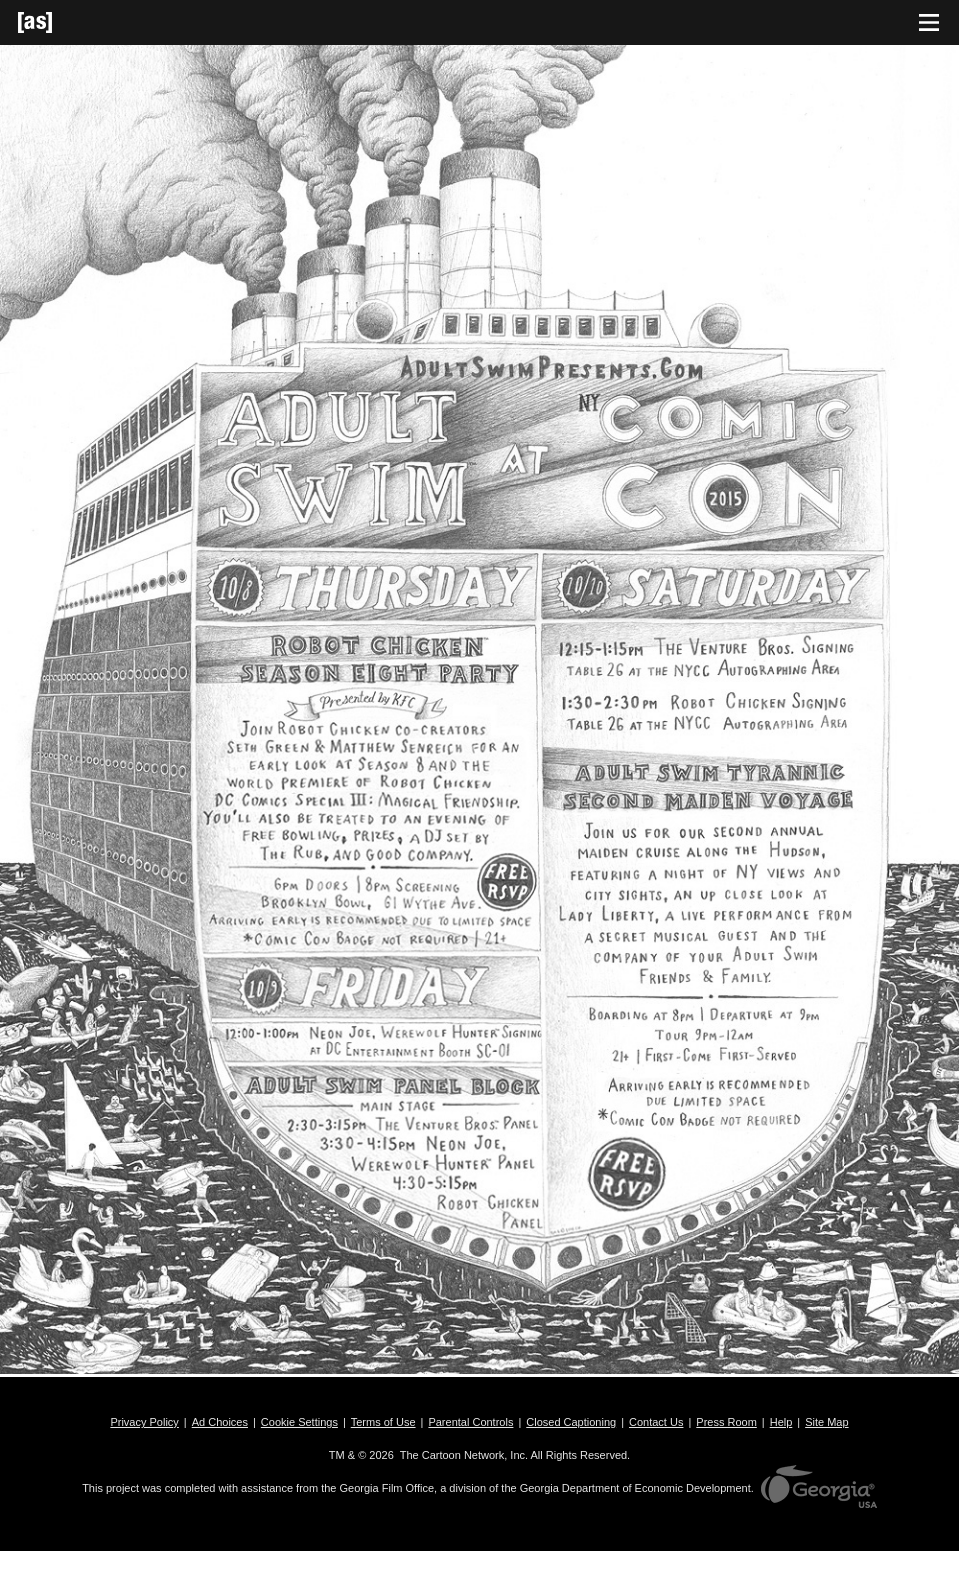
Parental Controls (470, 1422)
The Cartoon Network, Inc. (464, 1455)
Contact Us (656, 1422)
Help (781, 1422)
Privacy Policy (144, 1422)
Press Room (726, 1422)
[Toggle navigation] (929, 23)
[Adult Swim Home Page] (60, 22)
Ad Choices (220, 1422)
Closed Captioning (571, 1422)
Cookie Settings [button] (299, 1422)
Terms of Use (383, 1422)
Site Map (826, 1422)
